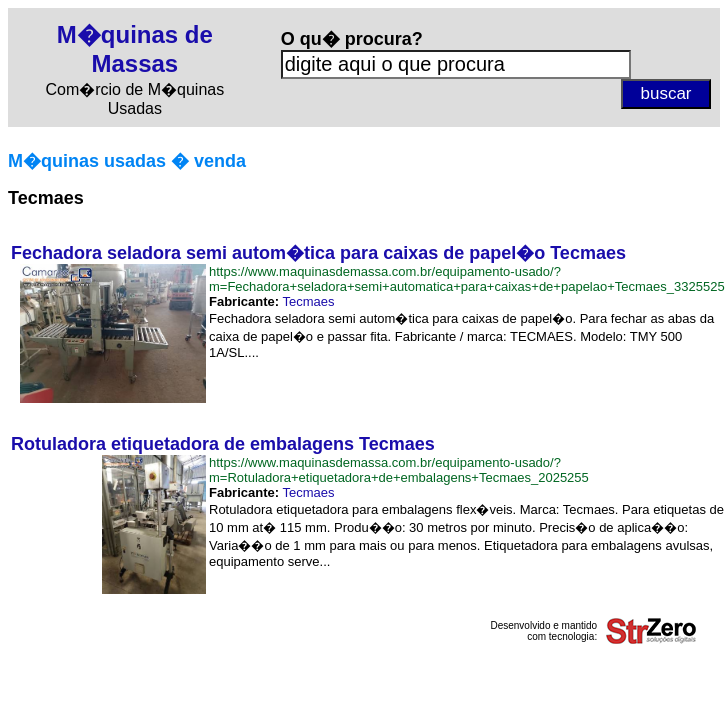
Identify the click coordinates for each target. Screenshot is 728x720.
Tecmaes (308, 301)
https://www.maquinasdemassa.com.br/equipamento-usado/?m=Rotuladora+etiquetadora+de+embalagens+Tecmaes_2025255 (399, 470)
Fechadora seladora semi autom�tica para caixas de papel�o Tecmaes (318, 253)
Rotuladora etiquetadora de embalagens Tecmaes (223, 444)
